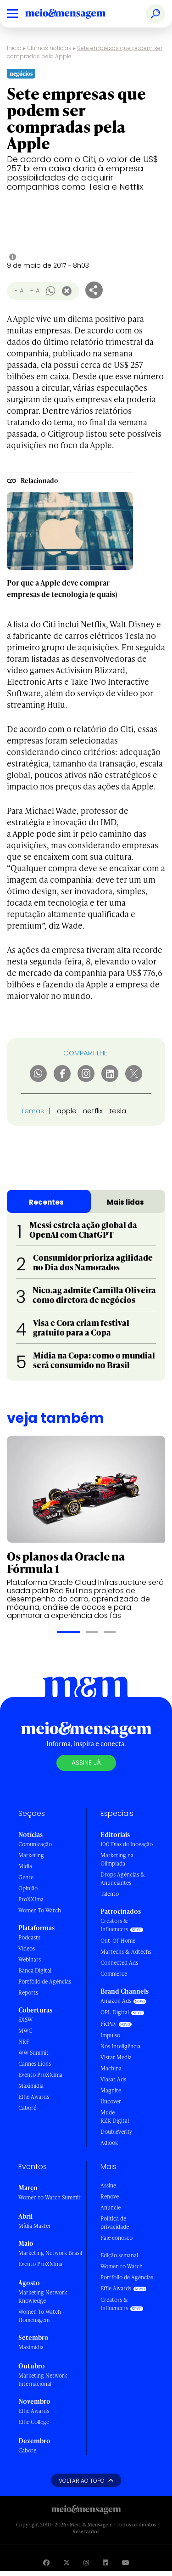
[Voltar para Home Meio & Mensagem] (75, 14)
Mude (107, 2112)
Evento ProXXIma (40, 2075)
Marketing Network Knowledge (42, 2297)
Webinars (29, 1959)
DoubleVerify (116, 2132)
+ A (34, 290)
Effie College (33, 2422)
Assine (108, 2185)
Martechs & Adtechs (125, 1952)
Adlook (109, 2143)
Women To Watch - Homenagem (41, 2316)
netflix (93, 1111)
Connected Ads (119, 1963)
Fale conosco (116, 2238)
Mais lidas (125, 1202)
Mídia (25, 1866)
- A (19, 290)
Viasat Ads (113, 2079)
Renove (109, 2196)
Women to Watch (121, 2266)
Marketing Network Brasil (50, 2253)
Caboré (27, 2108)
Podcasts (29, 1937)
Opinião (28, 1888)
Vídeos (26, 1948)
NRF (23, 2042)
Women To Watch (39, 1910)
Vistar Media (116, 2057)
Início (14, 48)
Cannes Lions (34, 2064)
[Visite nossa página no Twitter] (66, 2562)
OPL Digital (114, 2012)
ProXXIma (31, 1899)
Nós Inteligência (120, 2046)
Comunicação (35, 1844)
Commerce (113, 1974)
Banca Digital (34, 1970)
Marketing (31, 1855)
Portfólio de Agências (44, 1981)
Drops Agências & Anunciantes (122, 1879)
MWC (25, 2031)
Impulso (110, 2035)
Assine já (86, 1762)
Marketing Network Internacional (42, 2380)
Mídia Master (34, 2226)
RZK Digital (114, 2121)
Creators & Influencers (114, 1925)
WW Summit (33, 2053)
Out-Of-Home (117, 1941)
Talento (109, 1894)
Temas (32, 1111)
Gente (25, 1877)
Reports (28, 1992)
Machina (111, 2068)
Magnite (110, 2090)
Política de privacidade (114, 2223)
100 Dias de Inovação (126, 1844)
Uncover (110, 2101)
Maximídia (31, 2086)
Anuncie (110, 2207)
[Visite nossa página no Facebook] (46, 2562)
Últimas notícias (49, 48)
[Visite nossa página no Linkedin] (105, 2562)
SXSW (25, 2020)
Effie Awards (33, 2097)
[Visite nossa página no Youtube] (125, 2562)
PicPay (108, 2024)
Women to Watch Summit (49, 2197)
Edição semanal (119, 2255)
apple (67, 1111)
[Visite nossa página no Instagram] (86, 2562)
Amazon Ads (115, 2001)
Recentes (46, 1202)
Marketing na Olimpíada (116, 1859)
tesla (117, 1111)
